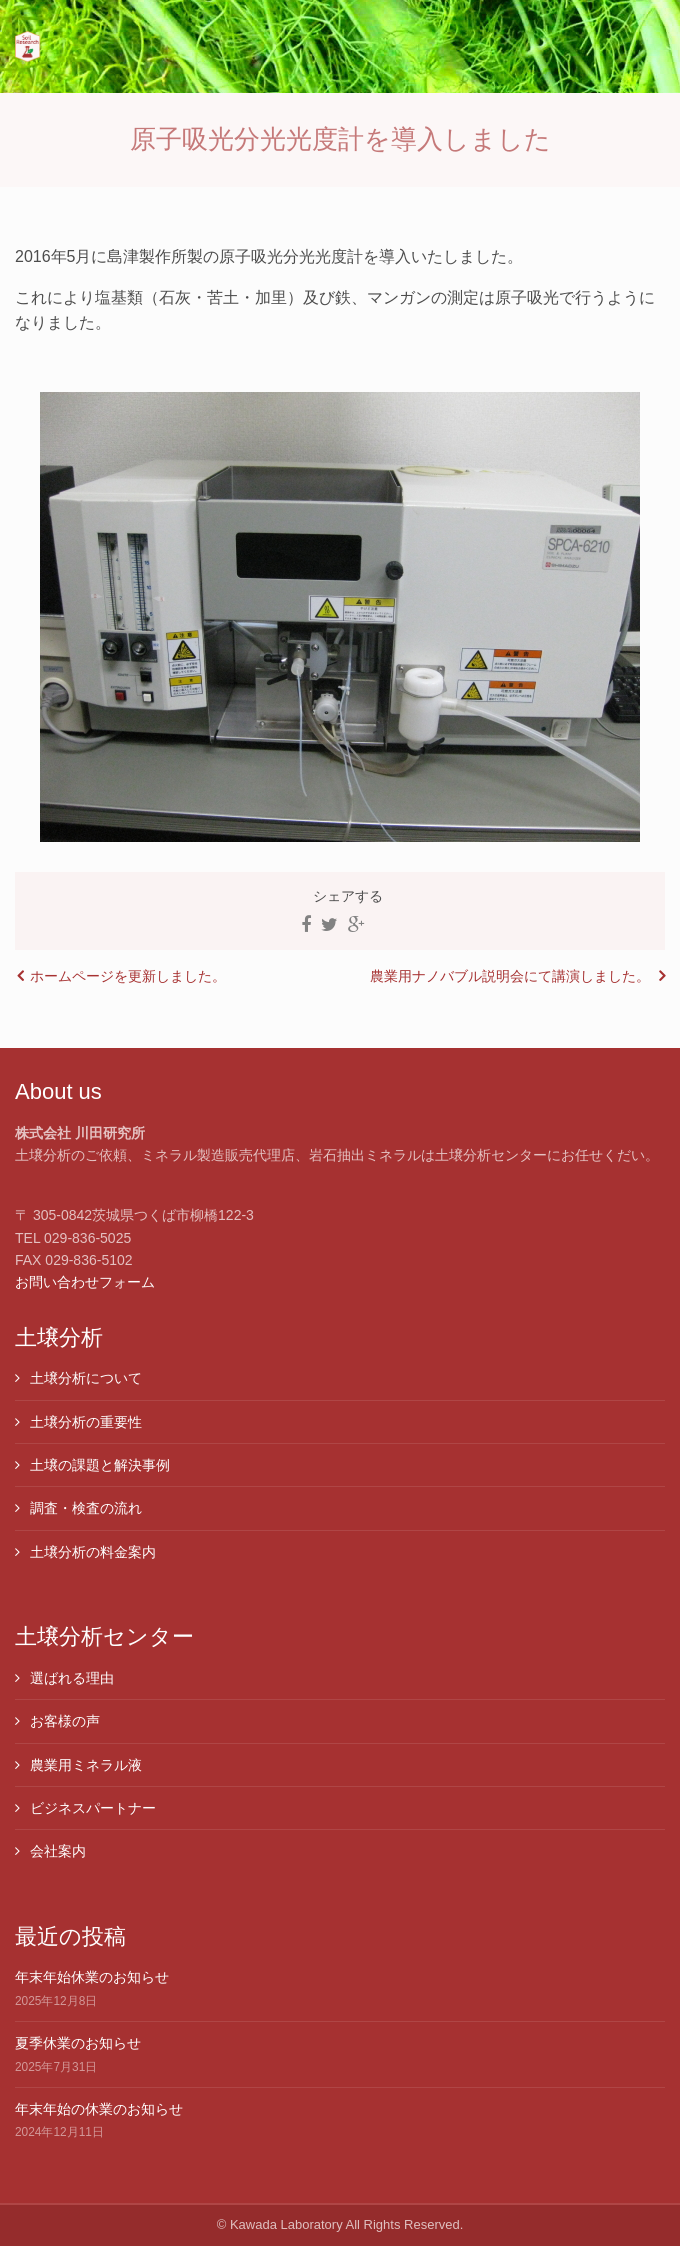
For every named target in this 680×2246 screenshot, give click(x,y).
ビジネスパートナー (93, 1808)
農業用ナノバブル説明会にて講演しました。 (510, 976)
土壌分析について (86, 1378)
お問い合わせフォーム (85, 1282)
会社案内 (58, 1851)
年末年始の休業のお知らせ (99, 2109)
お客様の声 (65, 1721)
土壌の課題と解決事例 (100, 1465)
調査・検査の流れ (86, 1508)
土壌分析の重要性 (86, 1422)
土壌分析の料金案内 (93, 1552)
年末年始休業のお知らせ (92, 1977)
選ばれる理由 (72, 1678)
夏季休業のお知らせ (78, 2043)
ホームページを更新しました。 (128, 976)
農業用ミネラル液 (86, 1765)
